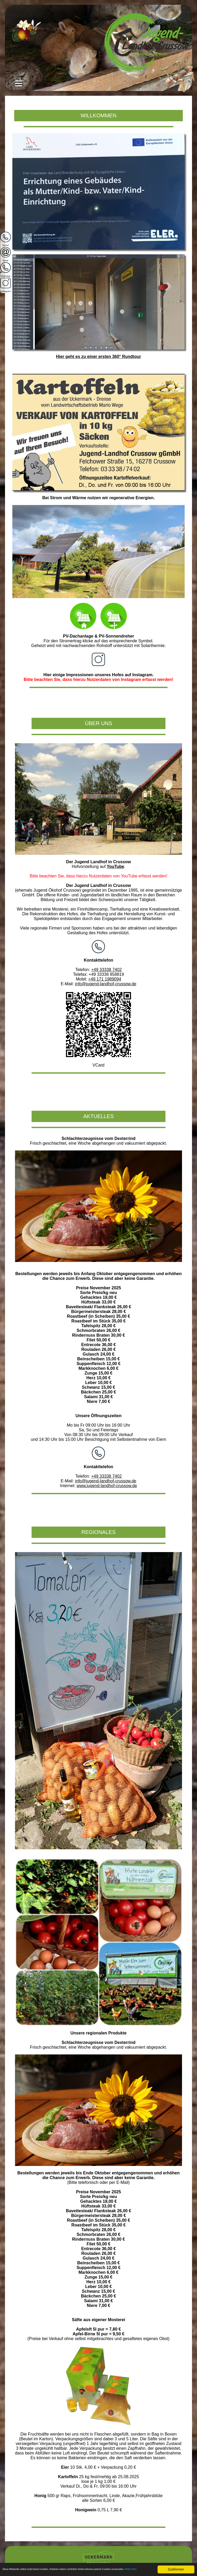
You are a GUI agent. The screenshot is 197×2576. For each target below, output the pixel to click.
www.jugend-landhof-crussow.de (107, 1485)
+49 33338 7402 (106, 969)
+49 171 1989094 (104, 979)
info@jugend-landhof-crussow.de (105, 984)
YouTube (115, 866)
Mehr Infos (29, 2570)
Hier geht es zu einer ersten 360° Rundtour (98, 356)
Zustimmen (176, 2564)
